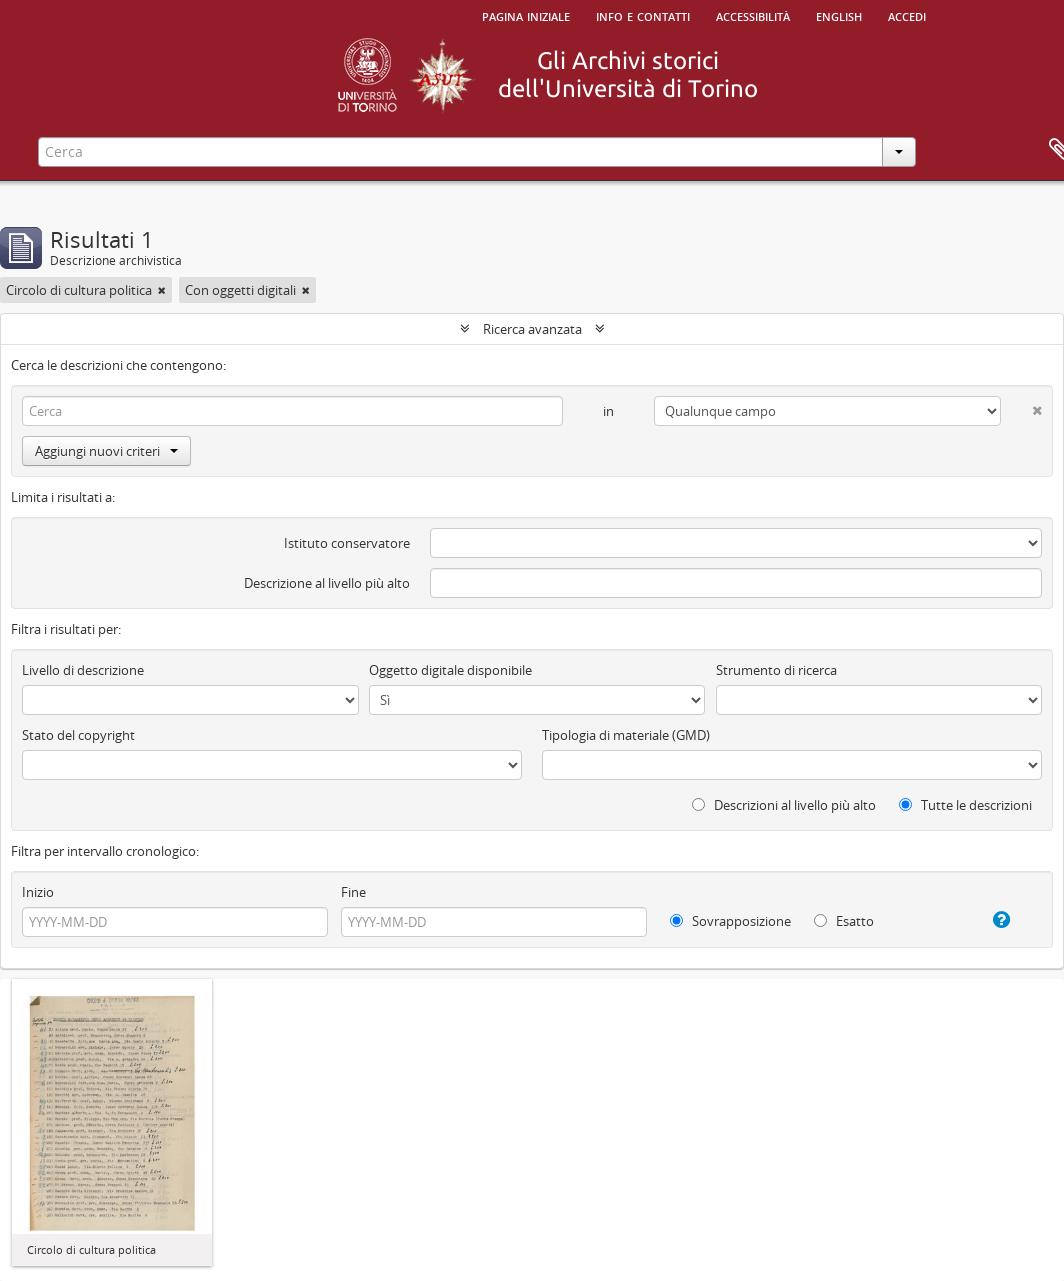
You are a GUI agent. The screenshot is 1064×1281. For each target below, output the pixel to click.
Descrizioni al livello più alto (784, 805)
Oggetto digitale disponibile (450, 670)
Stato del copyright (78, 735)
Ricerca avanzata (532, 329)
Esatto (844, 921)
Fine (353, 892)
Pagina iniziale (526, 15)
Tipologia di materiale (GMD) (626, 735)
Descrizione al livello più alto (327, 583)
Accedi (907, 15)
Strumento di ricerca (776, 670)
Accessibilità (753, 15)
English (839, 15)
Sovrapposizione (730, 921)
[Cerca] (292, 411)
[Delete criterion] (1021, 406)
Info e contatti (643, 15)
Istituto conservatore (347, 543)
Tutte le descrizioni (965, 805)
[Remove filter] (162, 290)
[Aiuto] (989, 920)
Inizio (38, 892)
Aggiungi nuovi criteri (106, 451)
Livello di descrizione (83, 670)
